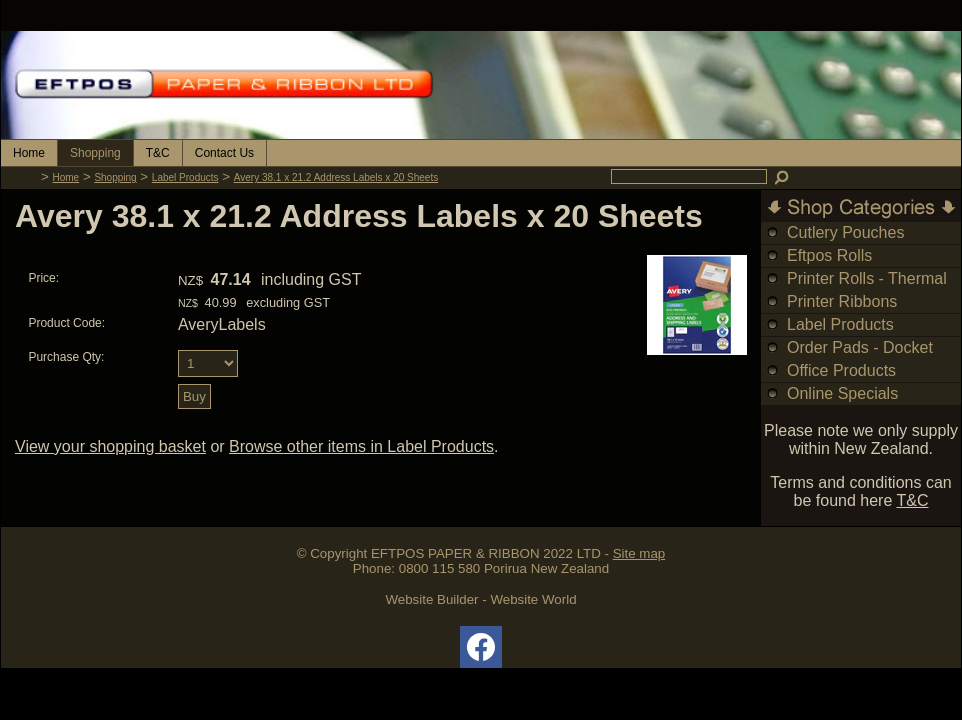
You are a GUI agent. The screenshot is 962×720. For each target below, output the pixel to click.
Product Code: (66, 323)
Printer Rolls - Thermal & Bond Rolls (867, 289)
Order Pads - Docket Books (860, 358)
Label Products (185, 177)
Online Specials (842, 393)
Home (29, 153)
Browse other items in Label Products (361, 446)
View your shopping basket (110, 446)
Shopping (95, 153)
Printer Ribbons (842, 301)
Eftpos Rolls (829, 255)
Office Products (841, 370)
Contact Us (224, 153)
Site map (639, 553)
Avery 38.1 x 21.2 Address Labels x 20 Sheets (336, 177)
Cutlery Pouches (845, 232)
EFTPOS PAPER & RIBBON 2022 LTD (486, 553)
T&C (158, 153)
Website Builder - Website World (480, 599)
